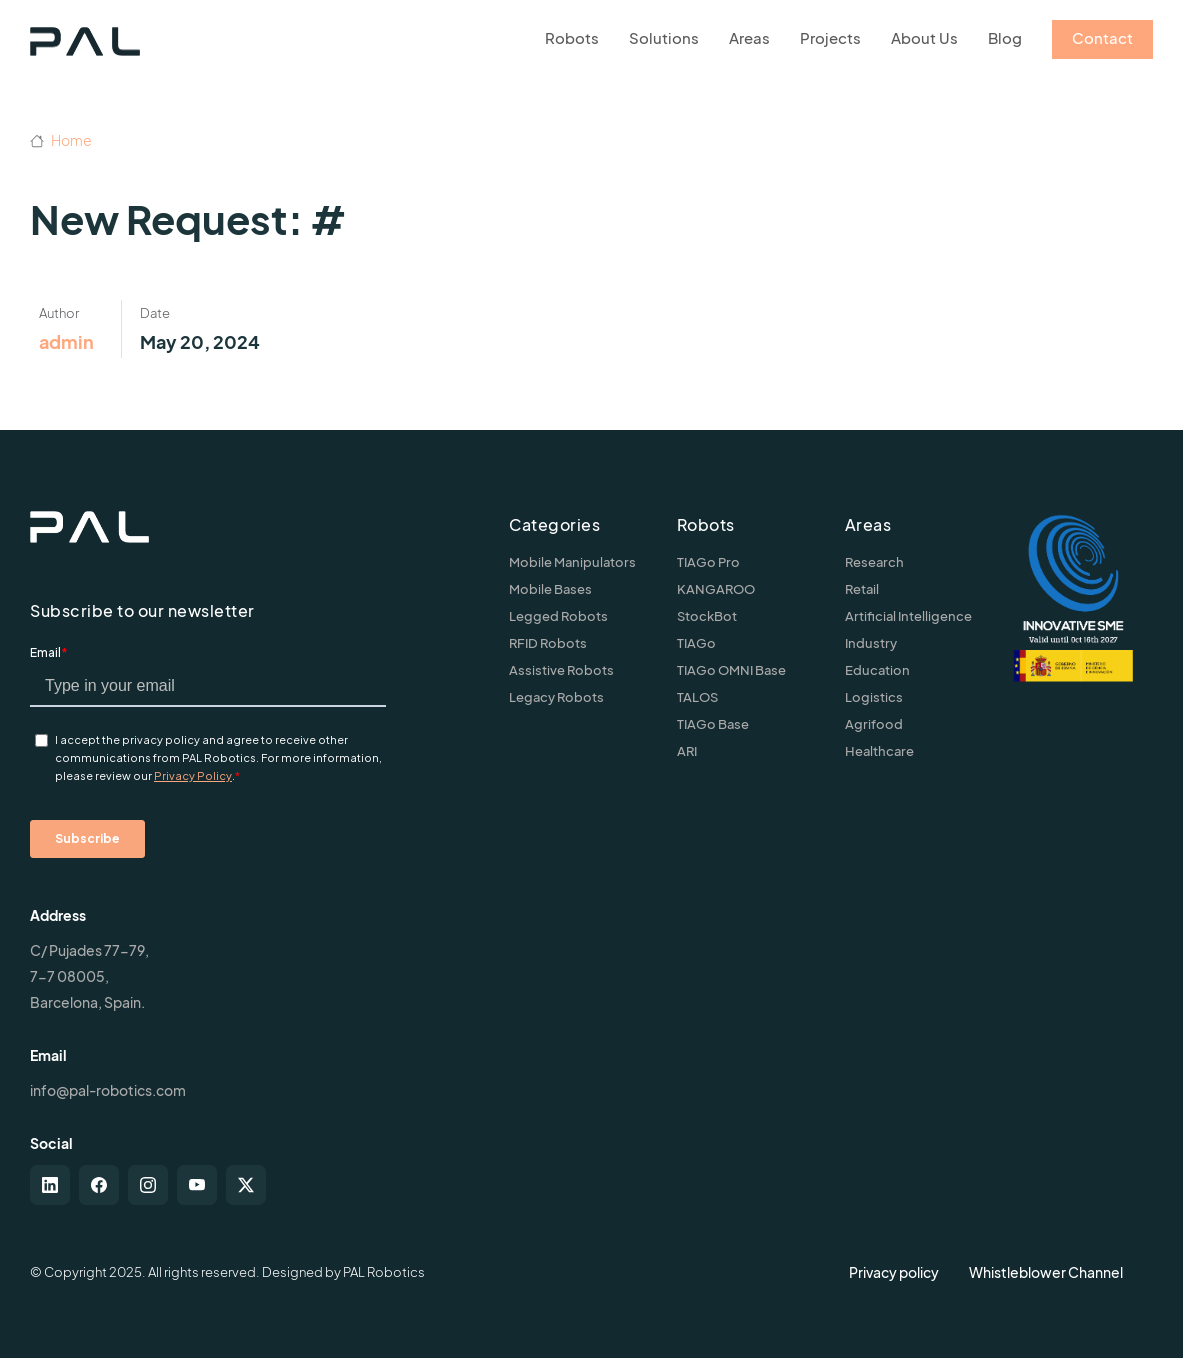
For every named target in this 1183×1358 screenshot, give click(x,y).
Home (61, 140)
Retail (862, 589)
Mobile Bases (550, 589)
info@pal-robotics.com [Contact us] (108, 1090)
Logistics (874, 697)
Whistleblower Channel (1046, 1272)
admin (66, 341)
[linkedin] (50, 1185)
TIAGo (696, 643)
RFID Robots (548, 643)
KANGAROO (716, 589)
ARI (687, 751)
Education (877, 670)
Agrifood (874, 724)
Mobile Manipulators (572, 562)
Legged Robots (558, 616)
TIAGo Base (713, 724)
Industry (871, 643)
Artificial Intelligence (908, 616)
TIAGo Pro (708, 562)
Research (874, 562)
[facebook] (99, 1185)
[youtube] (197, 1185)
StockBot (707, 616)
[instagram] (148, 1185)
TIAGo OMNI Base (731, 670)
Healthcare (879, 751)
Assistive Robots (561, 670)
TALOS (697, 697)
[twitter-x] (246, 1185)
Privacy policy (894, 1272)
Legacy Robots (556, 697)
